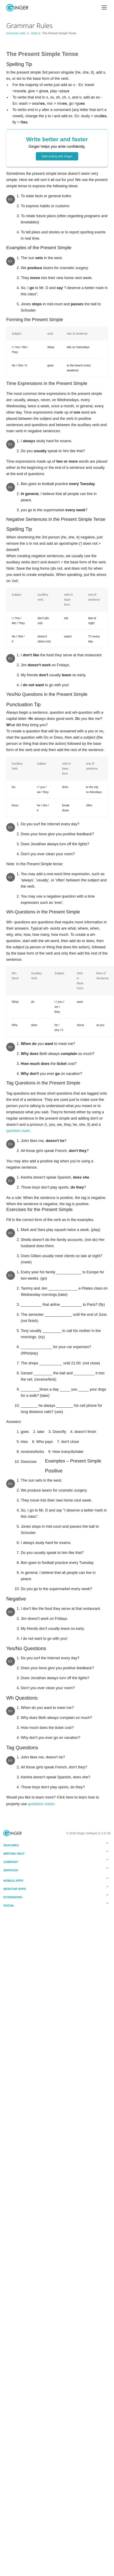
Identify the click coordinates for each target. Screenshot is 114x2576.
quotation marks (41, 1804)
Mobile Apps (55, 1879)
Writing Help (55, 1852)
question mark (18, 1131)
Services (55, 1869)
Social (55, 1904)
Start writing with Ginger (57, 156)
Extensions (55, 1896)
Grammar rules (16, 33)
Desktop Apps (55, 1888)
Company (55, 1861)
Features (55, 1844)
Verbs (34, 33)
